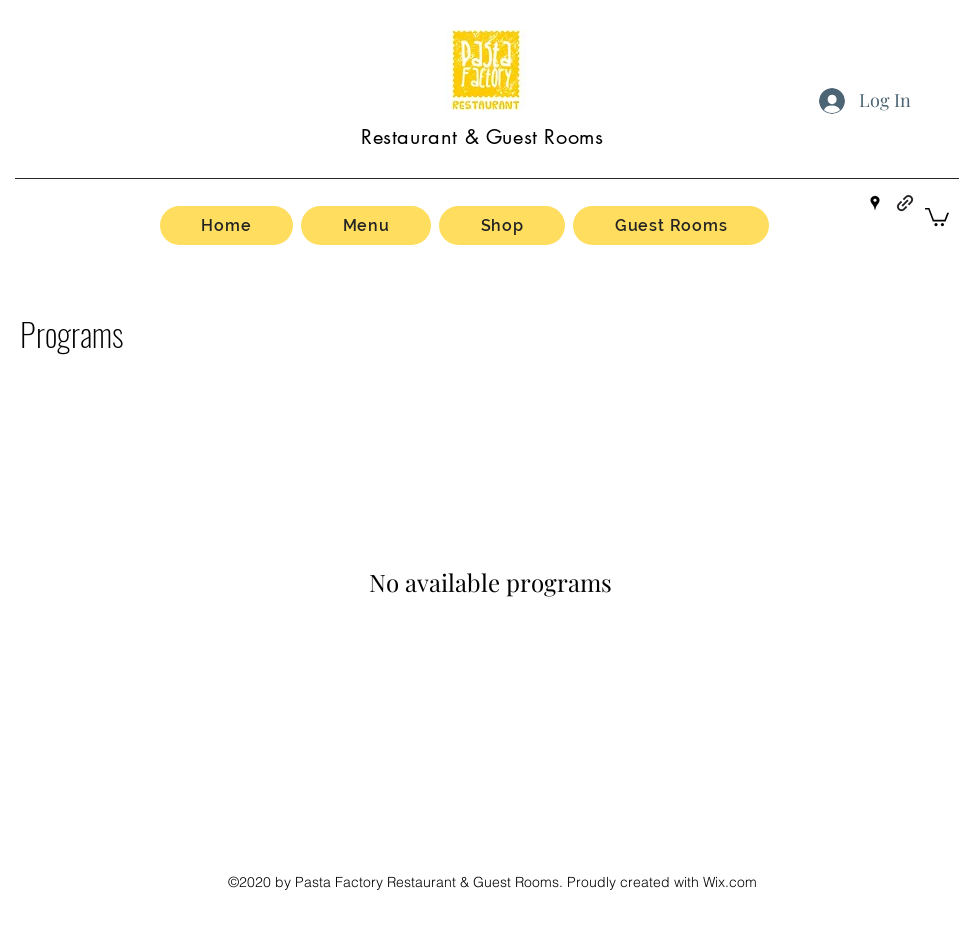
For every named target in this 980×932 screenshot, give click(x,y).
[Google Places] (875, 203)
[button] (937, 216)
